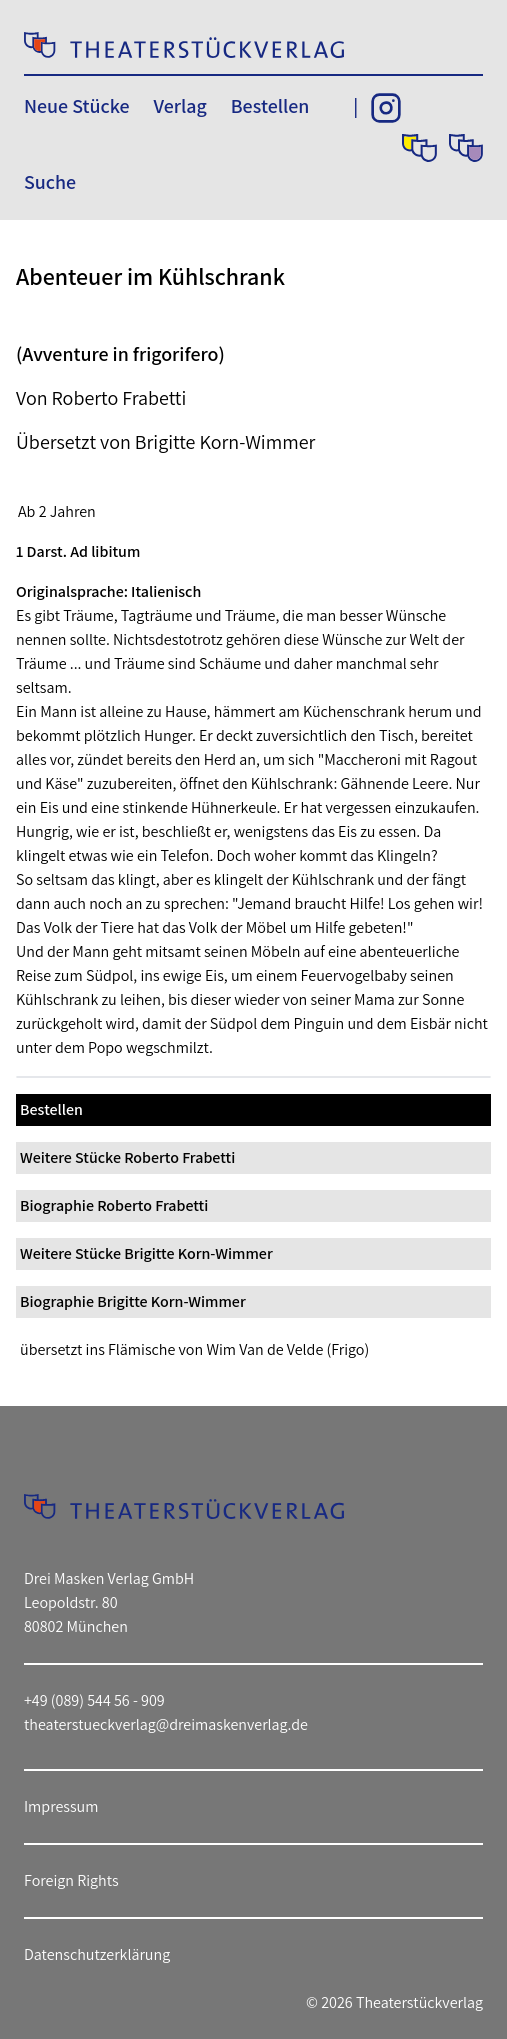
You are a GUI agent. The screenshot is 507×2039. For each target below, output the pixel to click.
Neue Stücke (76, 106)
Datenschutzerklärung (97, 1954)
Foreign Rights (71, 1880)
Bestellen (270, 106)
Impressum (61, 1806)
